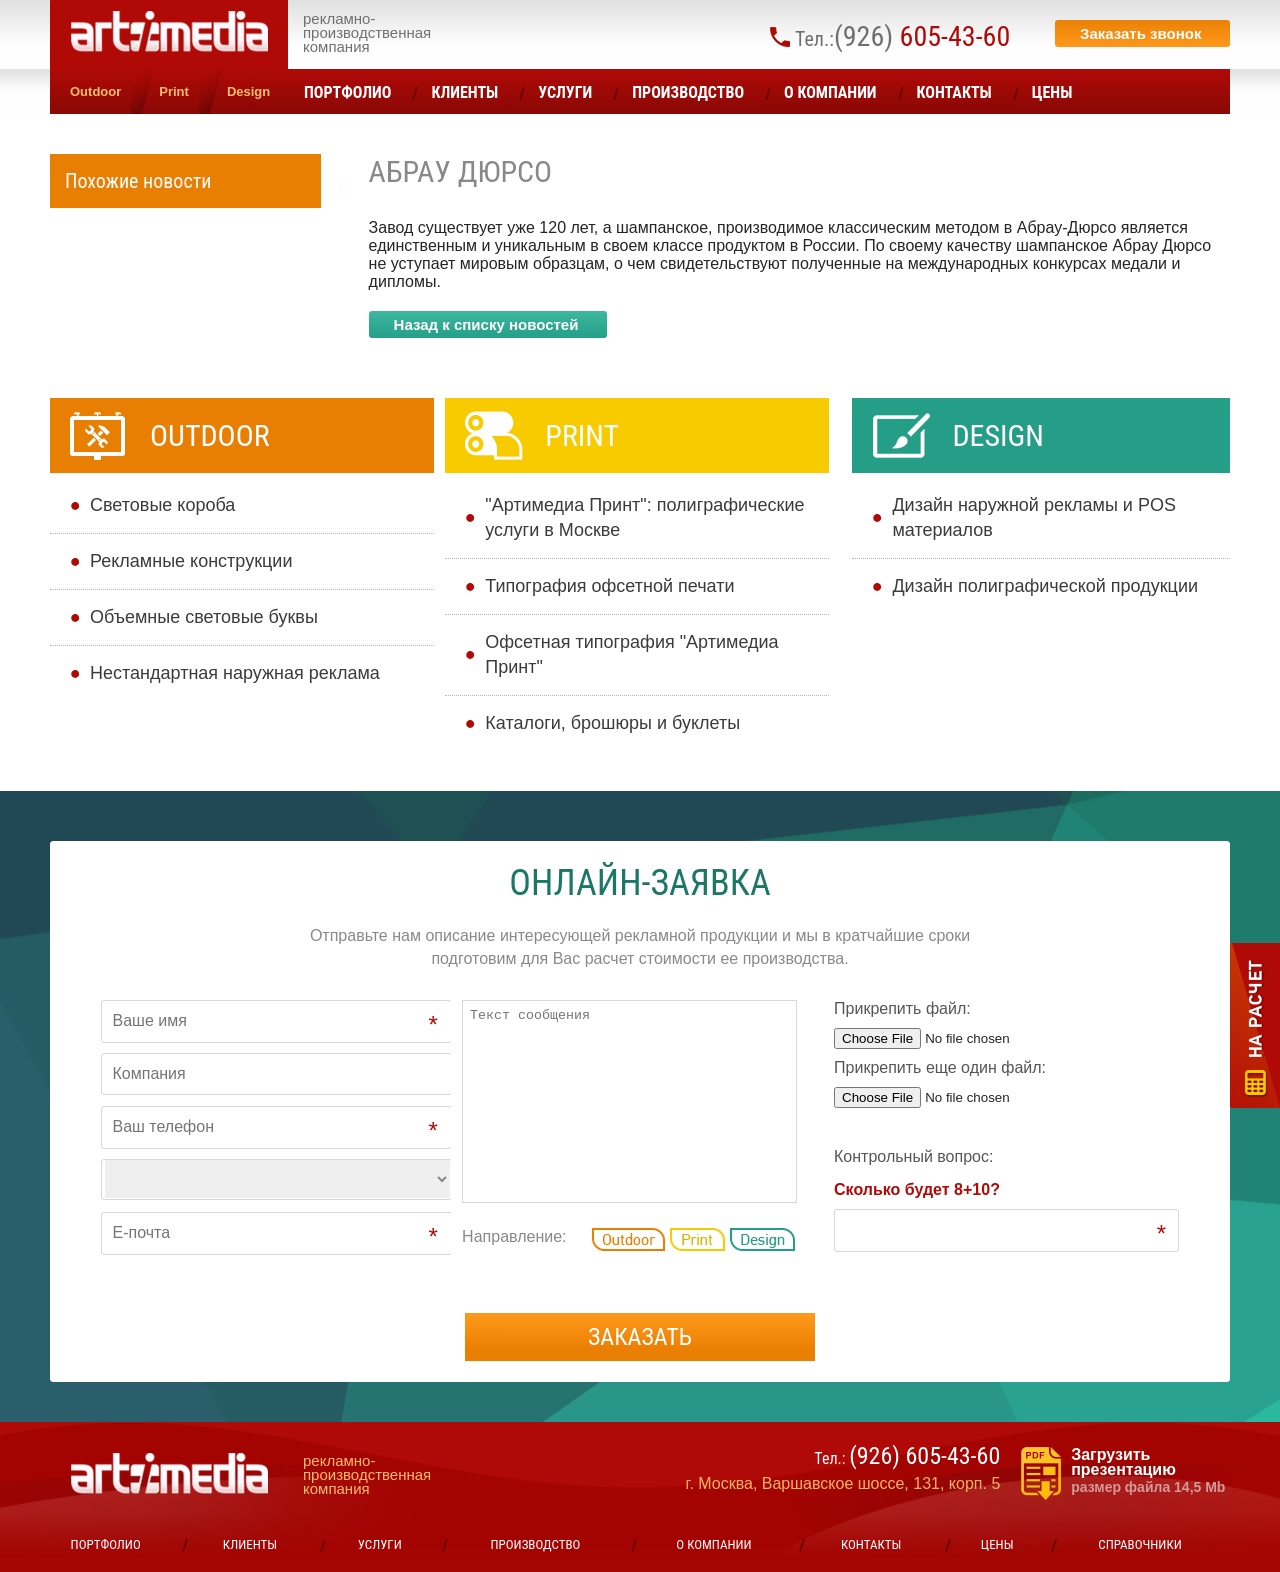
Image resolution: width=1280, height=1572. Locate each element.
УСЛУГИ (565, 92)
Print (174, 91)
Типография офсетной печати (609, 586)
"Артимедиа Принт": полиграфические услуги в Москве (644, 517)
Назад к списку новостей (486, 324)
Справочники (1139, 1544)
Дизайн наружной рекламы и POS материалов (1034, 517)
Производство (688, 92)
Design (248, 91)
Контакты (954, 92)
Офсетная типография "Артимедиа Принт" (631, 654)
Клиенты (464, 92)
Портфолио (347, 92)
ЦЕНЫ (1052, 92)
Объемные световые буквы (204, 617)
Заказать (640, 1337)
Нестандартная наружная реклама (235, 673)
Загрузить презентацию (1150, 1471)
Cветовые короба (162, 505)
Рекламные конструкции (191, 561)
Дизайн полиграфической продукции (1045, 586)
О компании (830, 92)
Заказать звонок (1140, 33)
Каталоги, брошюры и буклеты (612, 723)
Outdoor (95, 91)
